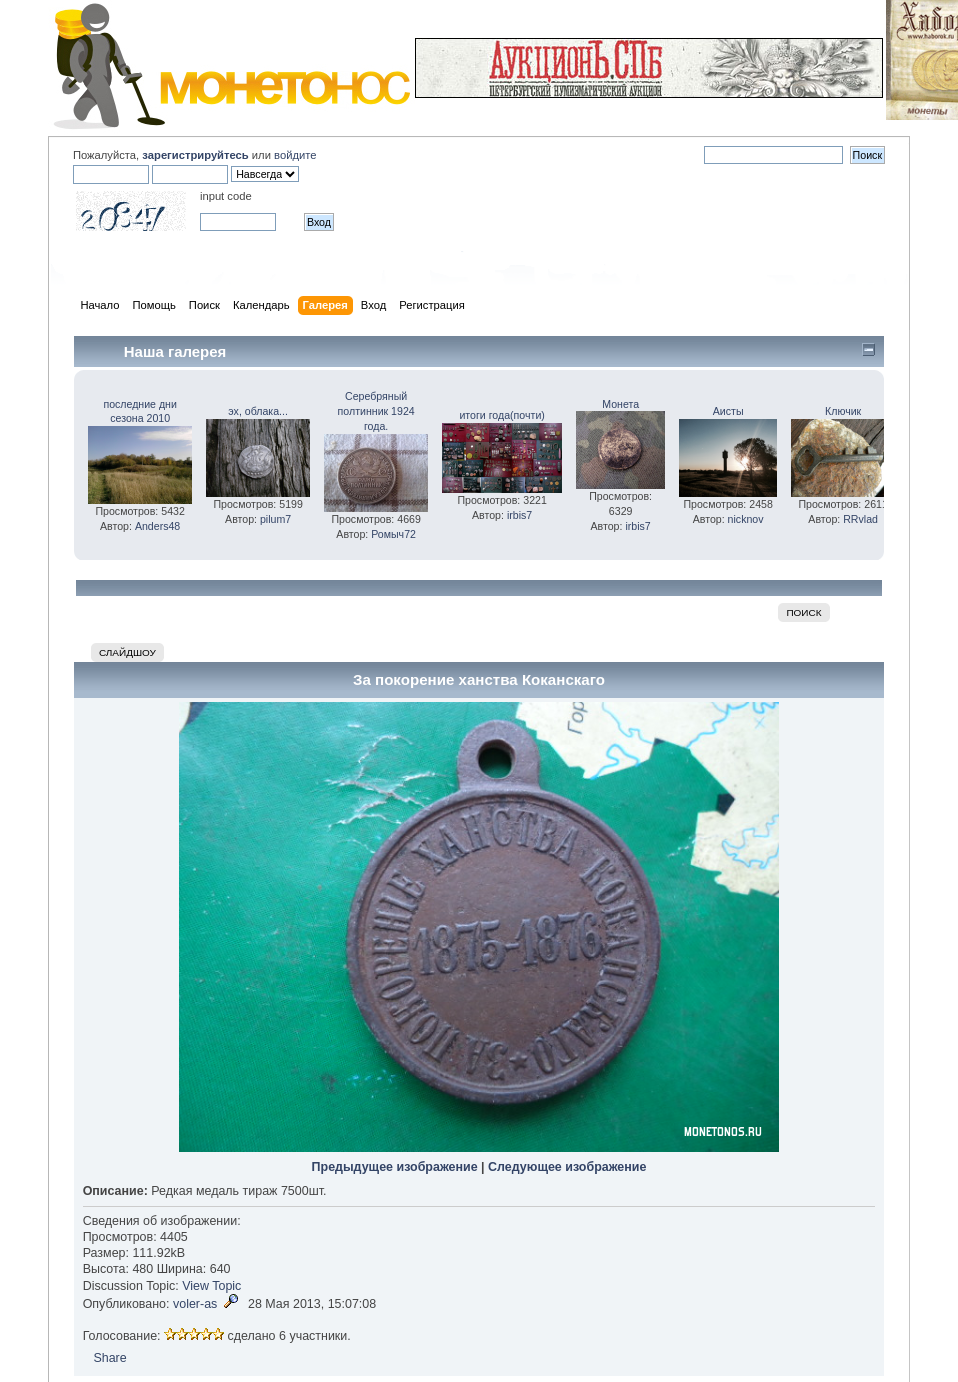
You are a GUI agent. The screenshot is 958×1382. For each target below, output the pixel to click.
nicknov (746, 519)
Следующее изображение (567, 1167)
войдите (295, 155)
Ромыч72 (393, 534)
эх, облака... (258, 411)
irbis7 (519, 515)
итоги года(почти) (501, 415)
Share (109, 1358)
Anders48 (157, 526)
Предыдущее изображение (395, 1167)
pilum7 (275, 519)
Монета (620, 404)
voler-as (195, 1304)
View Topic (211, 1286)
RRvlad (860, 519)
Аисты (728, 411)
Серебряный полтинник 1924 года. (376, 411)
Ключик (843, 411)
